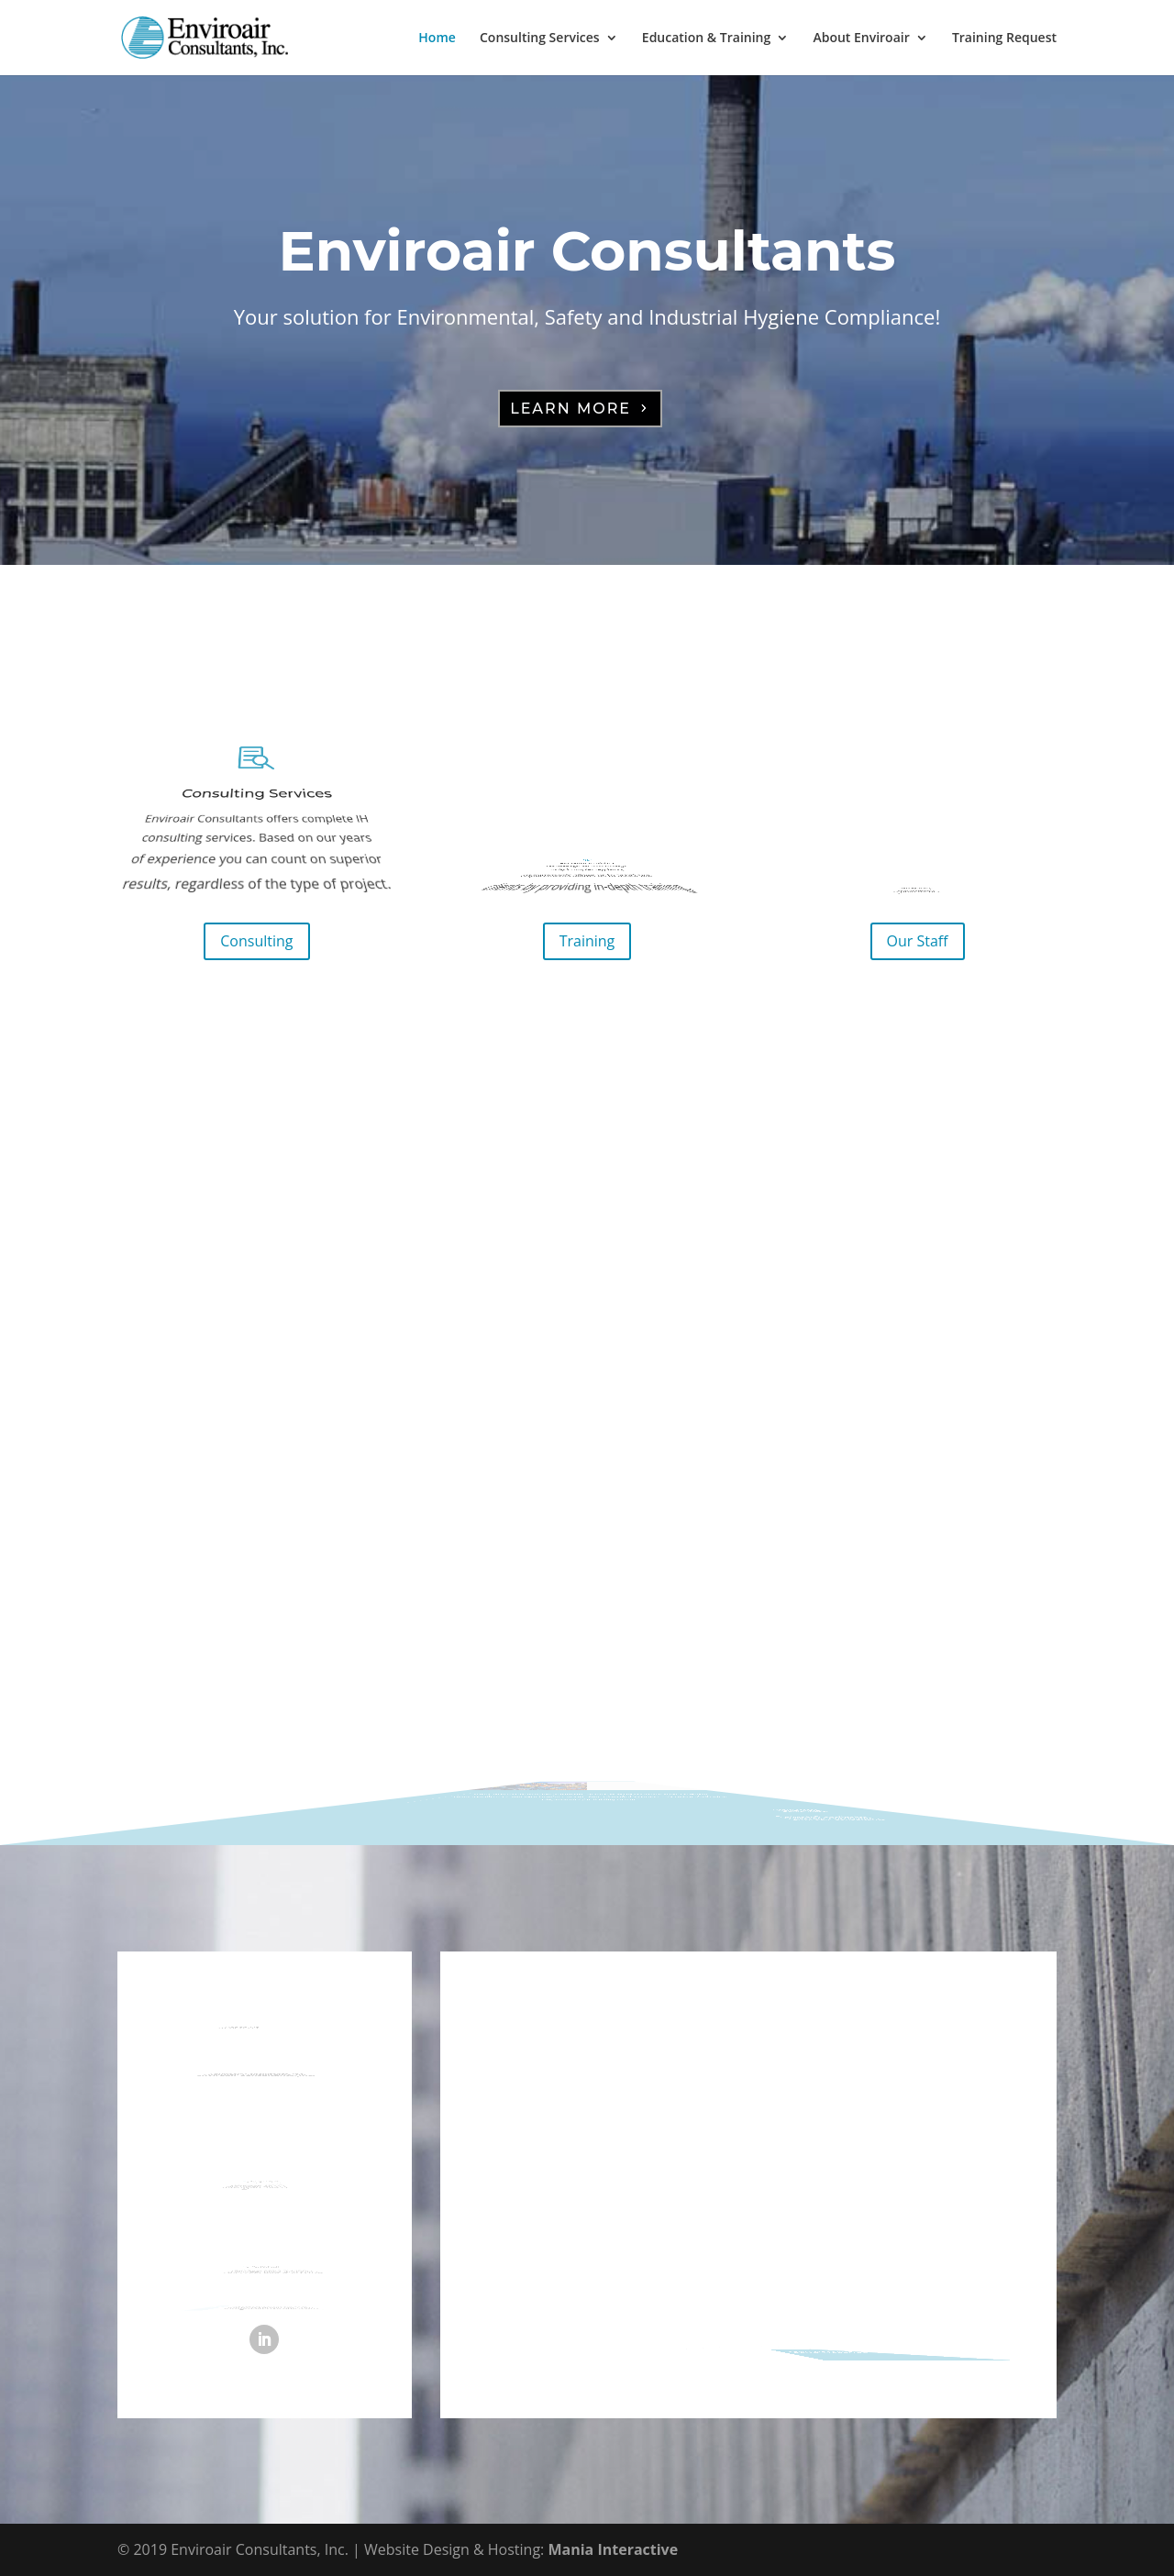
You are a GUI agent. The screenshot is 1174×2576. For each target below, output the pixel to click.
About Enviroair (861, 38)
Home (437, 38)
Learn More (570, 408)
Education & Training (706, 38)
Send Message (911, 2342)
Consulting (256, 941)
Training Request (1004, 38)
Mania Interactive (613, 2549)
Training (587, 941)
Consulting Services (540, 38)
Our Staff (917, 941)
